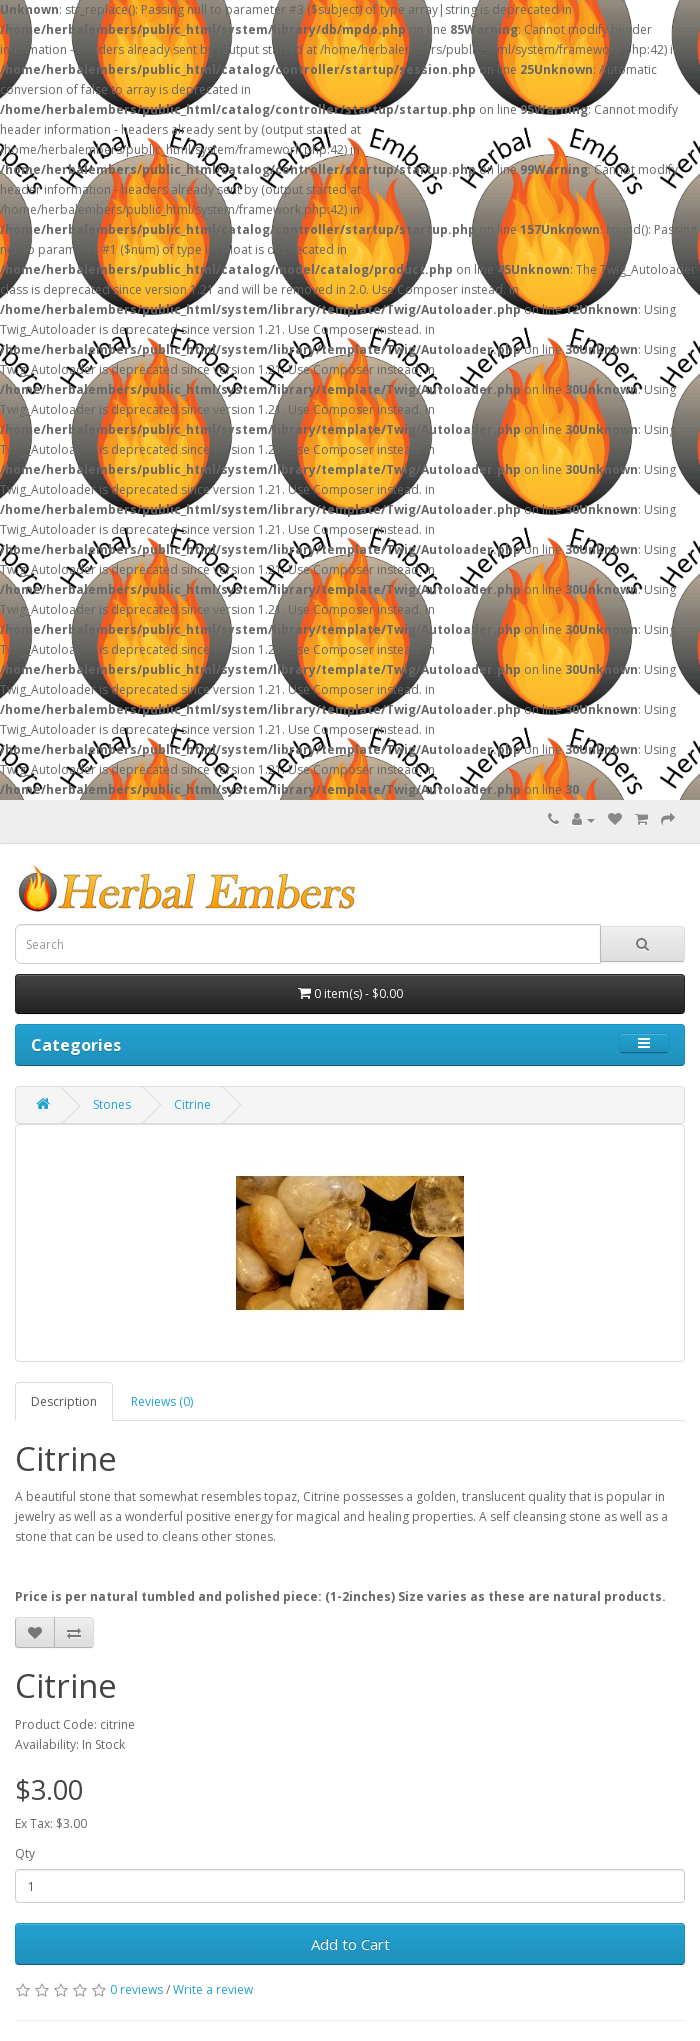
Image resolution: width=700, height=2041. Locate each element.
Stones (112, 1104)
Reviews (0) (162, 1401)
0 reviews (136, 1989)
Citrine (192, 1104)
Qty (25, 1853)
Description (64, 1401)
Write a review (213, 1989)
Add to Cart (350, 1944)
